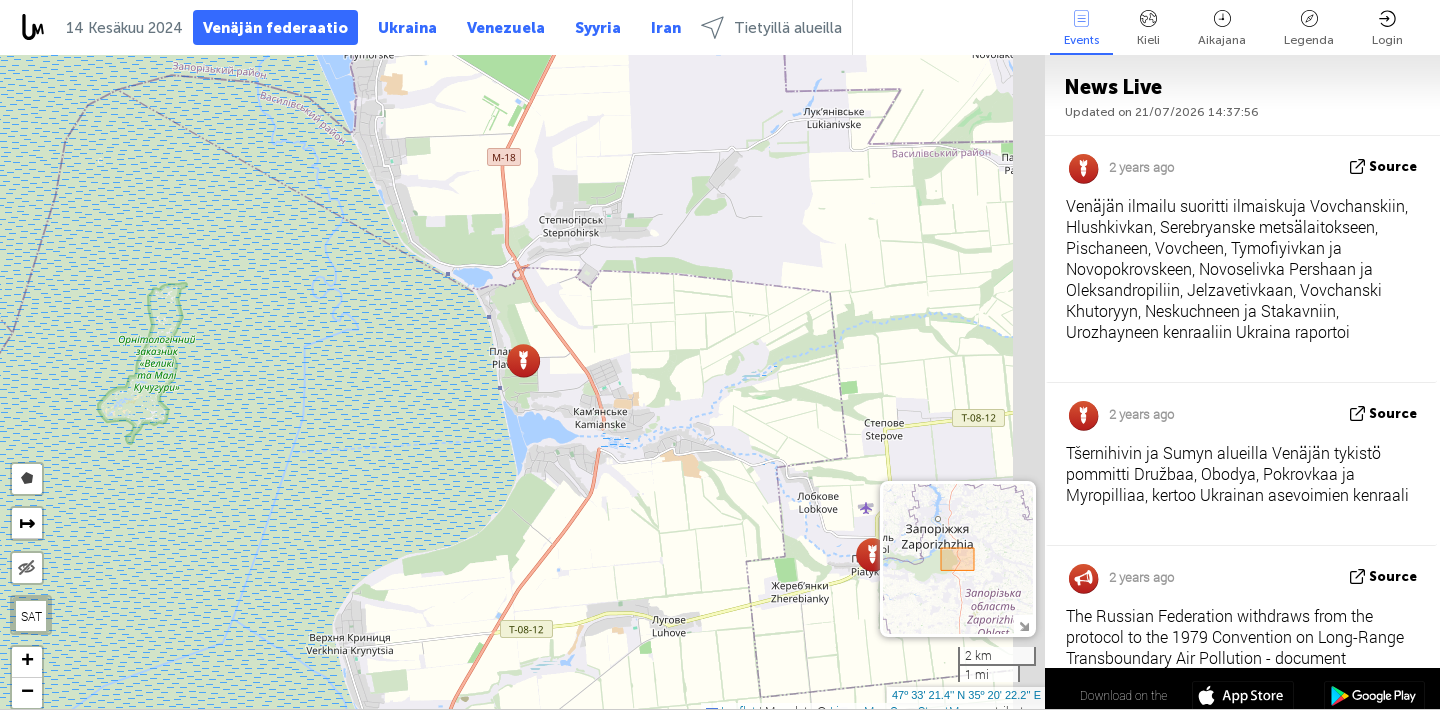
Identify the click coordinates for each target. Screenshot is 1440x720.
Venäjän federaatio (275, 28)
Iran (666, 28)
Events (1081, 28)
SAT (31, 616)
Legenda (1309, 28)
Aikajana (1222, 28)
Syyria (598, 28)
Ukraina (407, 28)
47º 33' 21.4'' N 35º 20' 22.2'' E (966, 695)
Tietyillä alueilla (771, 27)
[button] (872, 554)
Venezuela (506, 28)
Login (1387, 28)
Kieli (1148, 28)
